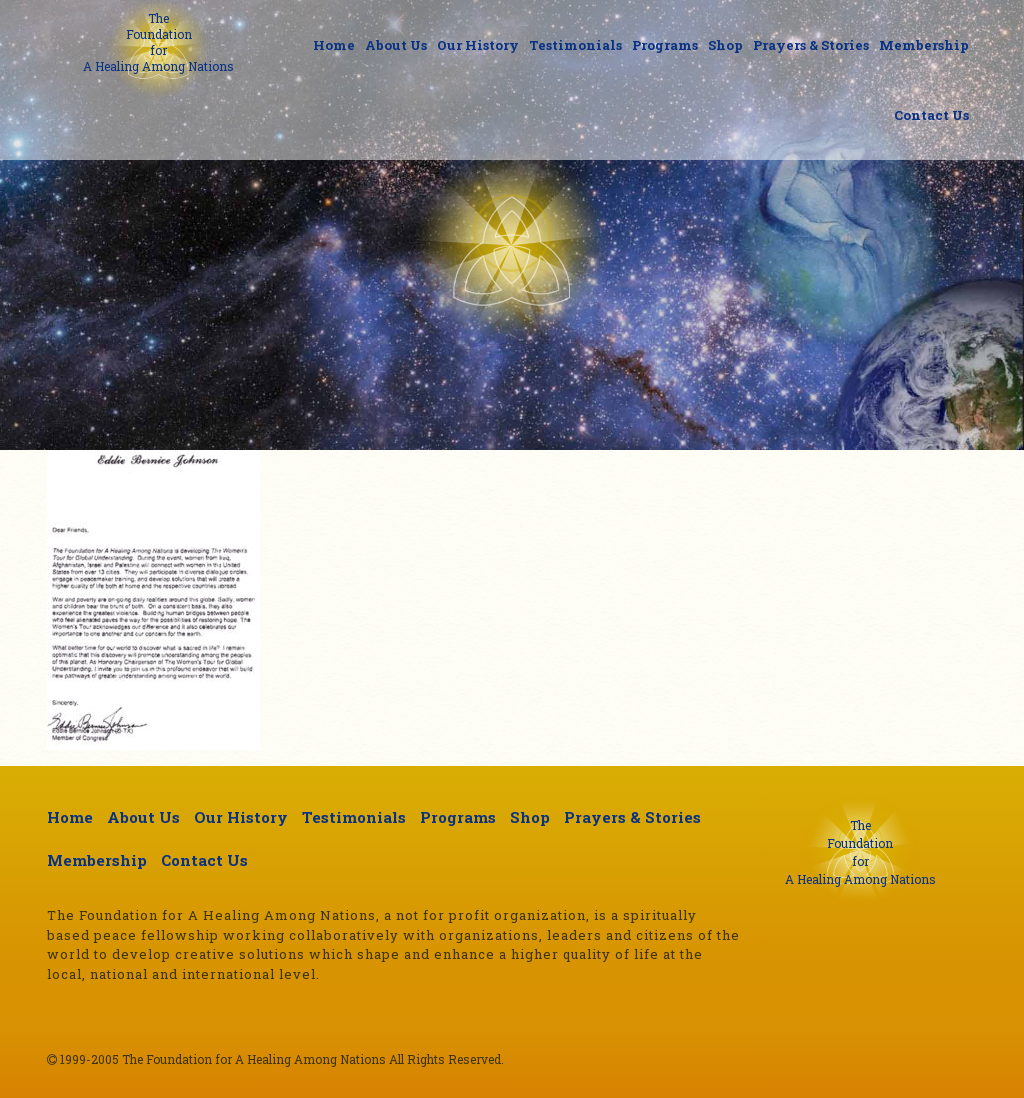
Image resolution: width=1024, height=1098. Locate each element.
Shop (725, 45)
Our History (478, 45)
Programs (665, 45)
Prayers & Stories (811, 45)
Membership (924, 45)
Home (334, 45)
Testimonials (575, 45)
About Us (396, 45)
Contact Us (931, 115)
